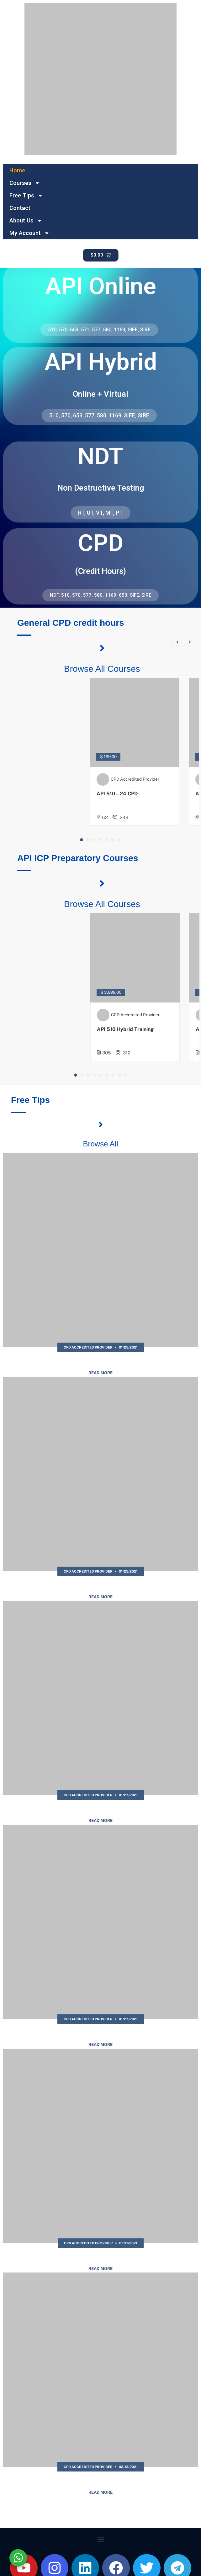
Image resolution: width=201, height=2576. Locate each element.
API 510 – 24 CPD (132, 794)
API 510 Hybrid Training (140, 1029)
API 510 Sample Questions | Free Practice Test (100, 2481)
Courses (24, 183)
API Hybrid (101, 361)
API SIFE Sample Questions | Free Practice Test (100, 1809)
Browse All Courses (102, 669)
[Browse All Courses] (102, 648)
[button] (81, 839)
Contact (19, 208)
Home (17, 170)
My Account (29, 233)
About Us (25, 221)
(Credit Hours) (100, 571)
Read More (100, 1372)
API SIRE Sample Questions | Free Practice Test (100, 2033)
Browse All (100, 1144)
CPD (100, 543)
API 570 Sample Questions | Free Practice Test (100, 2257)
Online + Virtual (100, 394)
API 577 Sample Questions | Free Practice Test (100, 1362)
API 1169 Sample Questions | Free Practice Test (100, 1585)
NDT (100, 456)
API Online (100, 286)
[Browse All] (100, 1124)
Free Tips (26, 195)
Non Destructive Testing (100, 487)
